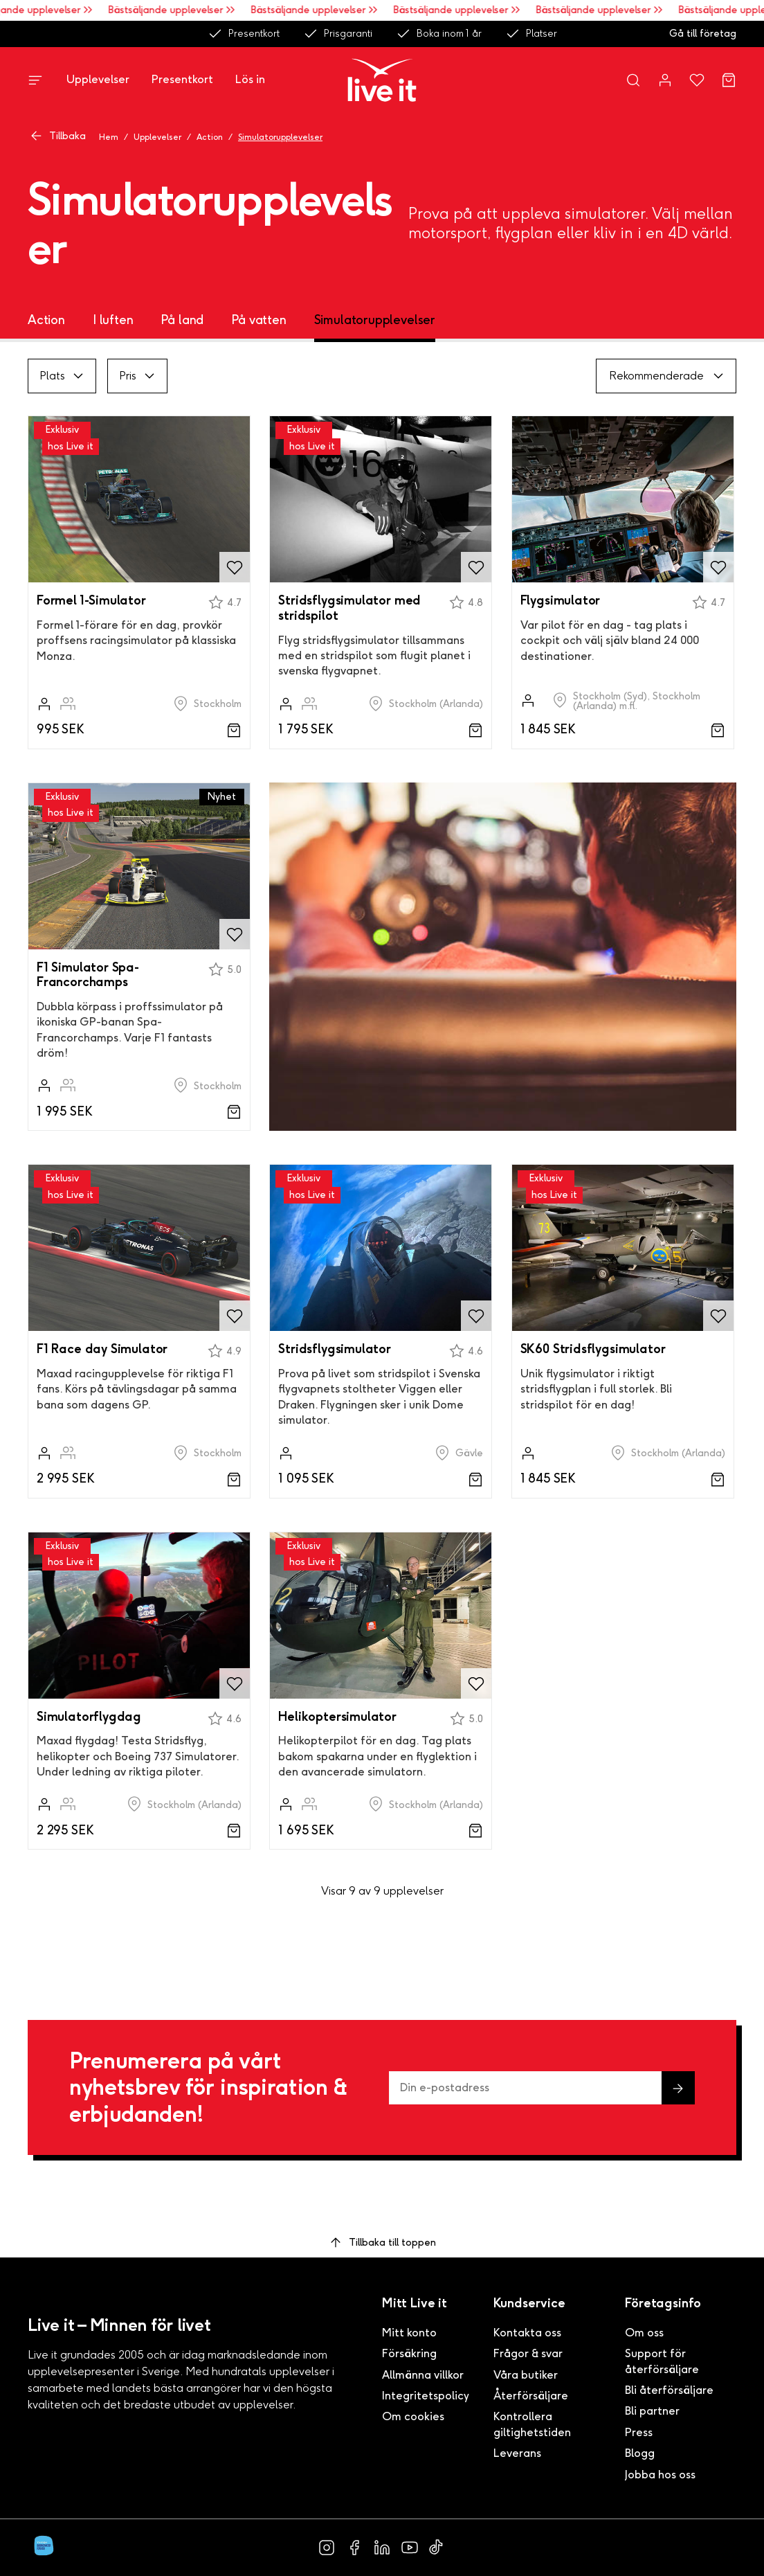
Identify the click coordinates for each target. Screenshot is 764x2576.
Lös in (250, 79)
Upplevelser (97, 79)
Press (639, 2432)
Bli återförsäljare (669, 2390)
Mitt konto (409, 2332)
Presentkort (244, 34)
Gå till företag (702, 33)
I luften (113, 320)
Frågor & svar (528, 2353)
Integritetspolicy (425, 2395)
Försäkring (409, 2353)
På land (182, 320)
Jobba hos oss (660, 2474)
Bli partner (652, 2410)
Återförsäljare (530, 2395)
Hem (108, 137)
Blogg (640, 2453)
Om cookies (413, 2416)
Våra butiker (525, 2374)
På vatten (258, 320)
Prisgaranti (337, 34)
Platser (531, 34)
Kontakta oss (527, 2332)
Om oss (644, 2332)
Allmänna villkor (423, 2374)
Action (210, 137)
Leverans (517, 2453)
